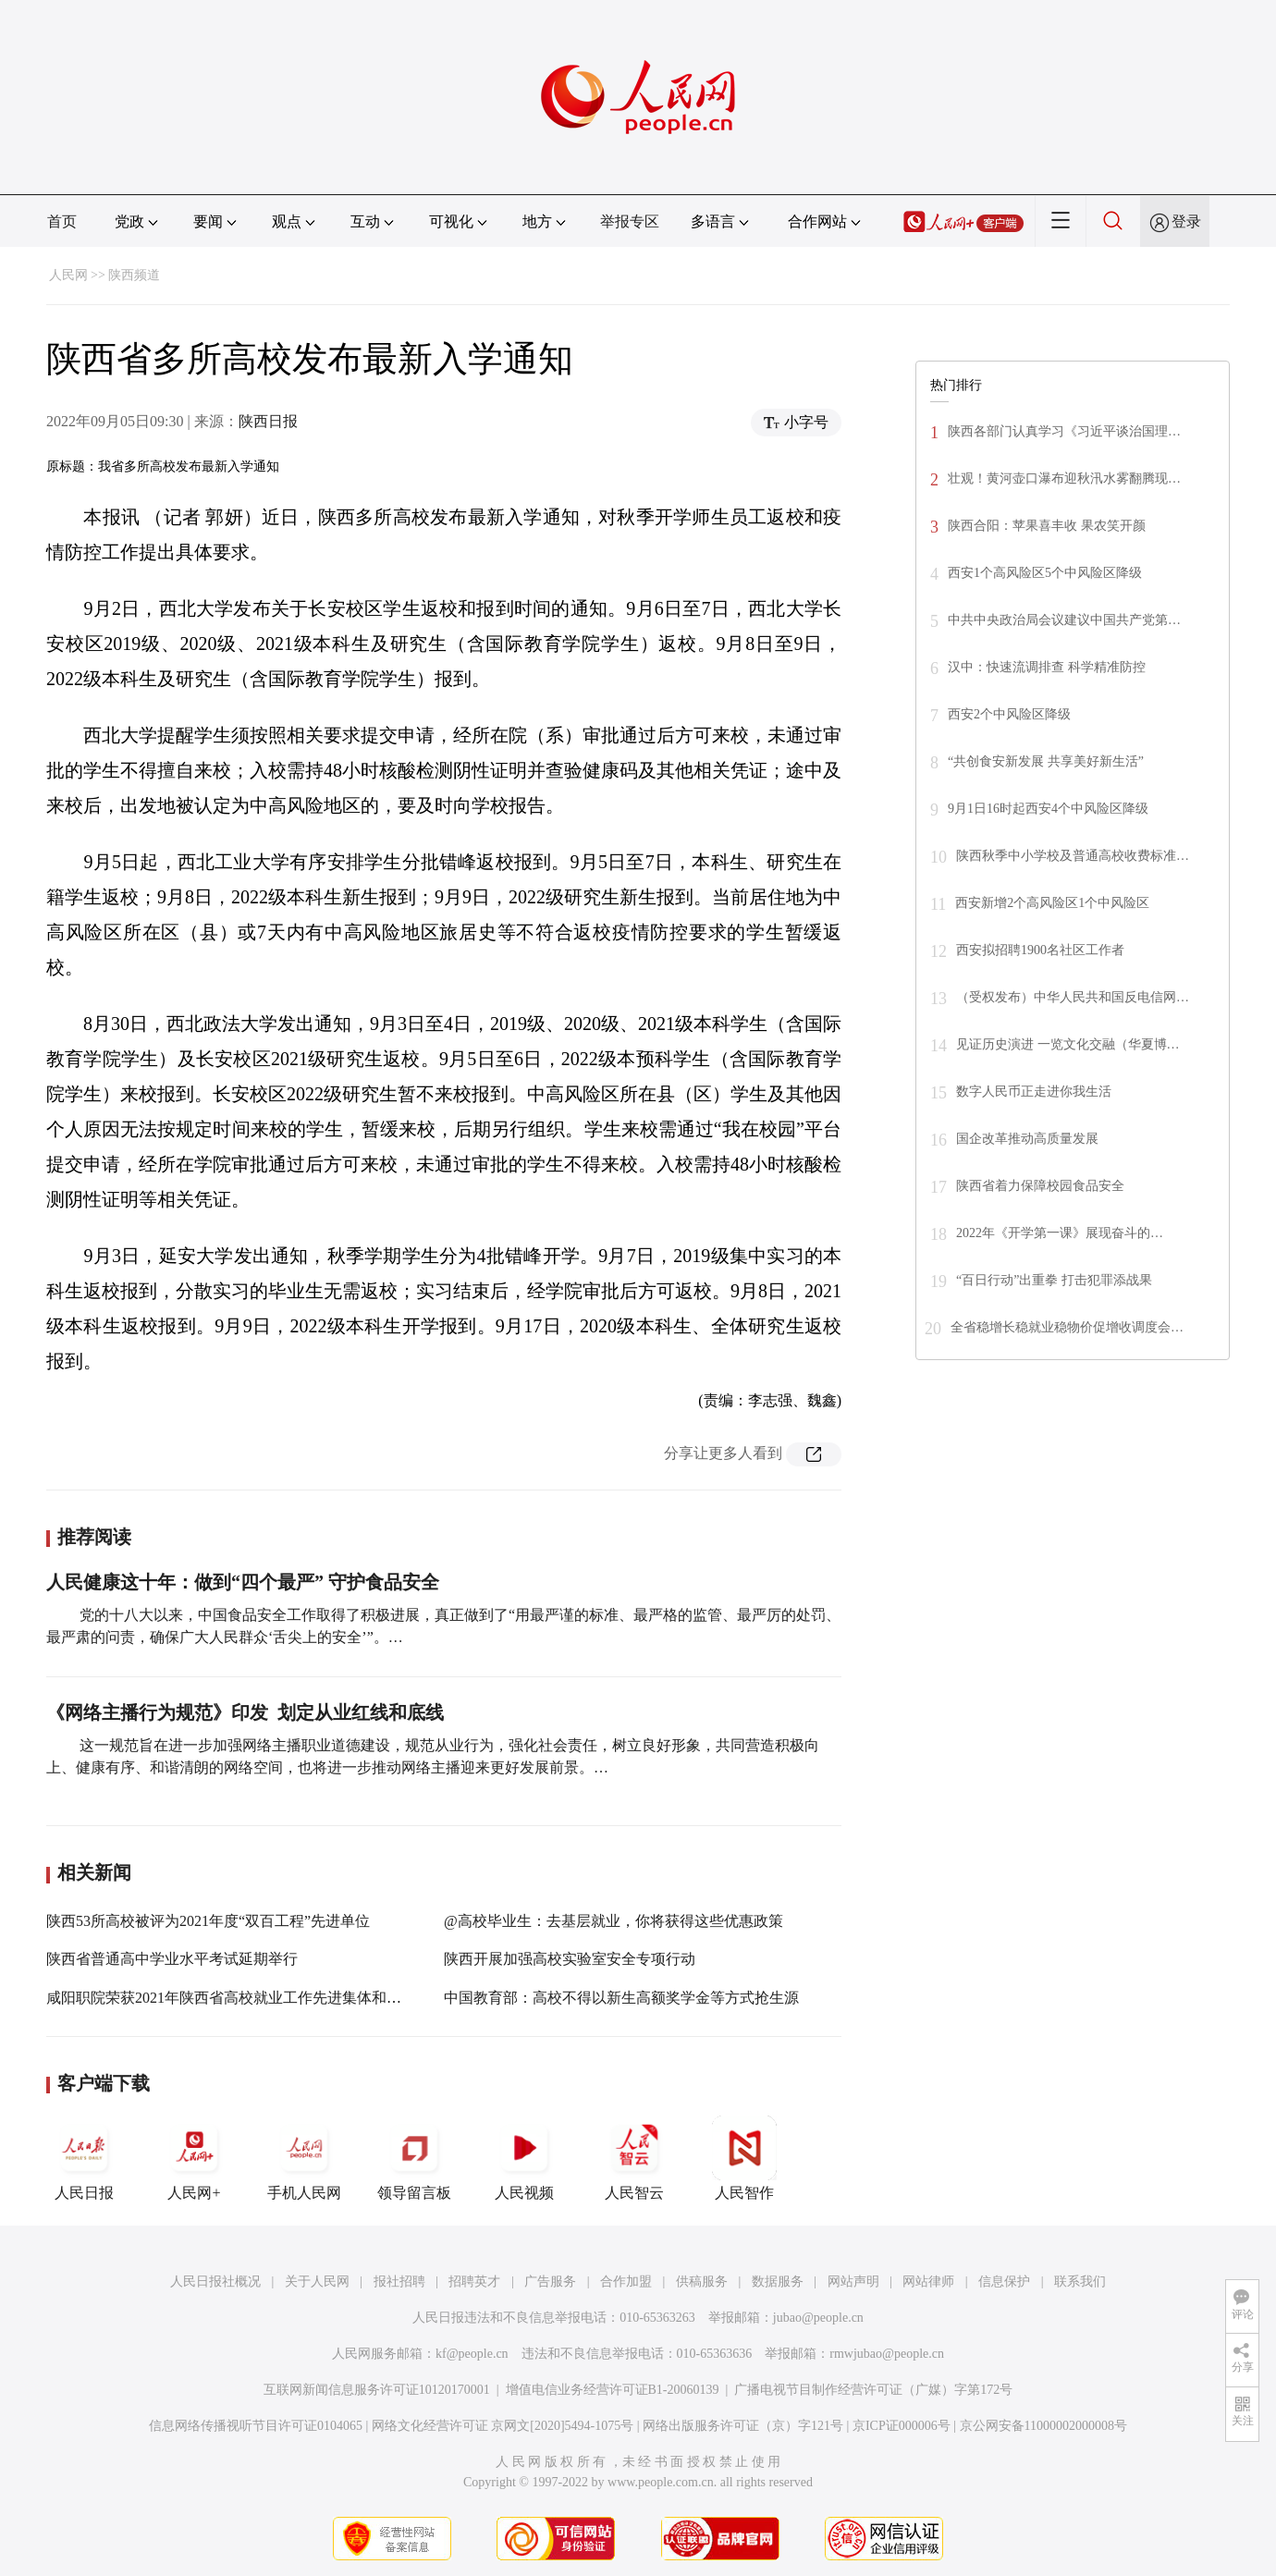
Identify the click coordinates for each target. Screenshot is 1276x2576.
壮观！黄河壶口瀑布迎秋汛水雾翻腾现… (1064, 478)
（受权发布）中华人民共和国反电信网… (1072, 997)
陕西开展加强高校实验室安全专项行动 (569, 1959)
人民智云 (634, 2158)
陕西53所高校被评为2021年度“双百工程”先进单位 (208, 1921)
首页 (62, 221)
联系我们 (1080, 2281)
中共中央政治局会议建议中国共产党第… (1064, 620)
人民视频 (524, 2158)
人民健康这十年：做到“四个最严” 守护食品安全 (242, 1582)
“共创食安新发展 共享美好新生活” (1046, 761)
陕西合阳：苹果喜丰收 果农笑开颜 (1047, 526)
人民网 (68, 275)
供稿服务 (702, 2281)
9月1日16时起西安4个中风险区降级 (1048, 809)
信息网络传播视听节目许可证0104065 (255, 2426)
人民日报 (84, 2158)
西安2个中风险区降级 (1009, 714)
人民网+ (194, 2158)
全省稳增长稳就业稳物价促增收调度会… (1067, 1327)
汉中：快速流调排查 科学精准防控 (1047, 667)
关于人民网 (317, 2281)
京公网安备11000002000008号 (1043, 2426)
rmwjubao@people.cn (886, 2354)
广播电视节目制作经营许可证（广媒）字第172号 (873, 2390)
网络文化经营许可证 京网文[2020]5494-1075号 (503, 2426)
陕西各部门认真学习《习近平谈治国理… (1064, 431)
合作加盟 (626, 2281)
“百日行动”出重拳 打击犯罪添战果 (1054, 1280)
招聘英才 (474, 2281)
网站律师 (928, 2281)
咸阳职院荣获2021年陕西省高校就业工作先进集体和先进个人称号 (260, 1998)
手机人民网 (304, 2158)
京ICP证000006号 (902, 2426)
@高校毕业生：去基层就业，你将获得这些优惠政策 (613, 1921)
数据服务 (778, 2281)
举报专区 (629, 221)
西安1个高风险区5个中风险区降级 (1045, 573)
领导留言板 (414, 2158)
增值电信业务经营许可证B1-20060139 (612, 2390)
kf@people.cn (472, 2354)
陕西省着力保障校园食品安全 (1040, 1186)
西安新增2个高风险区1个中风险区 (1052, 903)
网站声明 (853, 2281)
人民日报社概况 (215, 2281)
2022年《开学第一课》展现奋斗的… (1059, 1233)
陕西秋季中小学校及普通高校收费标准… (1072, 856)
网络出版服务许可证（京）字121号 (743, 2426)
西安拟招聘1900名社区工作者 (1040, 950)
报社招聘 (399, 2281)
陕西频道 (134, 275)
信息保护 (1004, 2281)
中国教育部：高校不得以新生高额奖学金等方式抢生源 (621, 1998)
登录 (1186, 221)
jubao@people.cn (818, 2318)
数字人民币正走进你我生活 (1033, 1091)
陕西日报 (268, 421)
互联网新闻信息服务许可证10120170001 (377, 2390)
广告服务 (550, 2281)
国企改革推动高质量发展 (1027, 1139)
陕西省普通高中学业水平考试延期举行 (172, 1959)
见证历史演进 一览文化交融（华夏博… (1068, 1044)
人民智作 (744, 2158)
